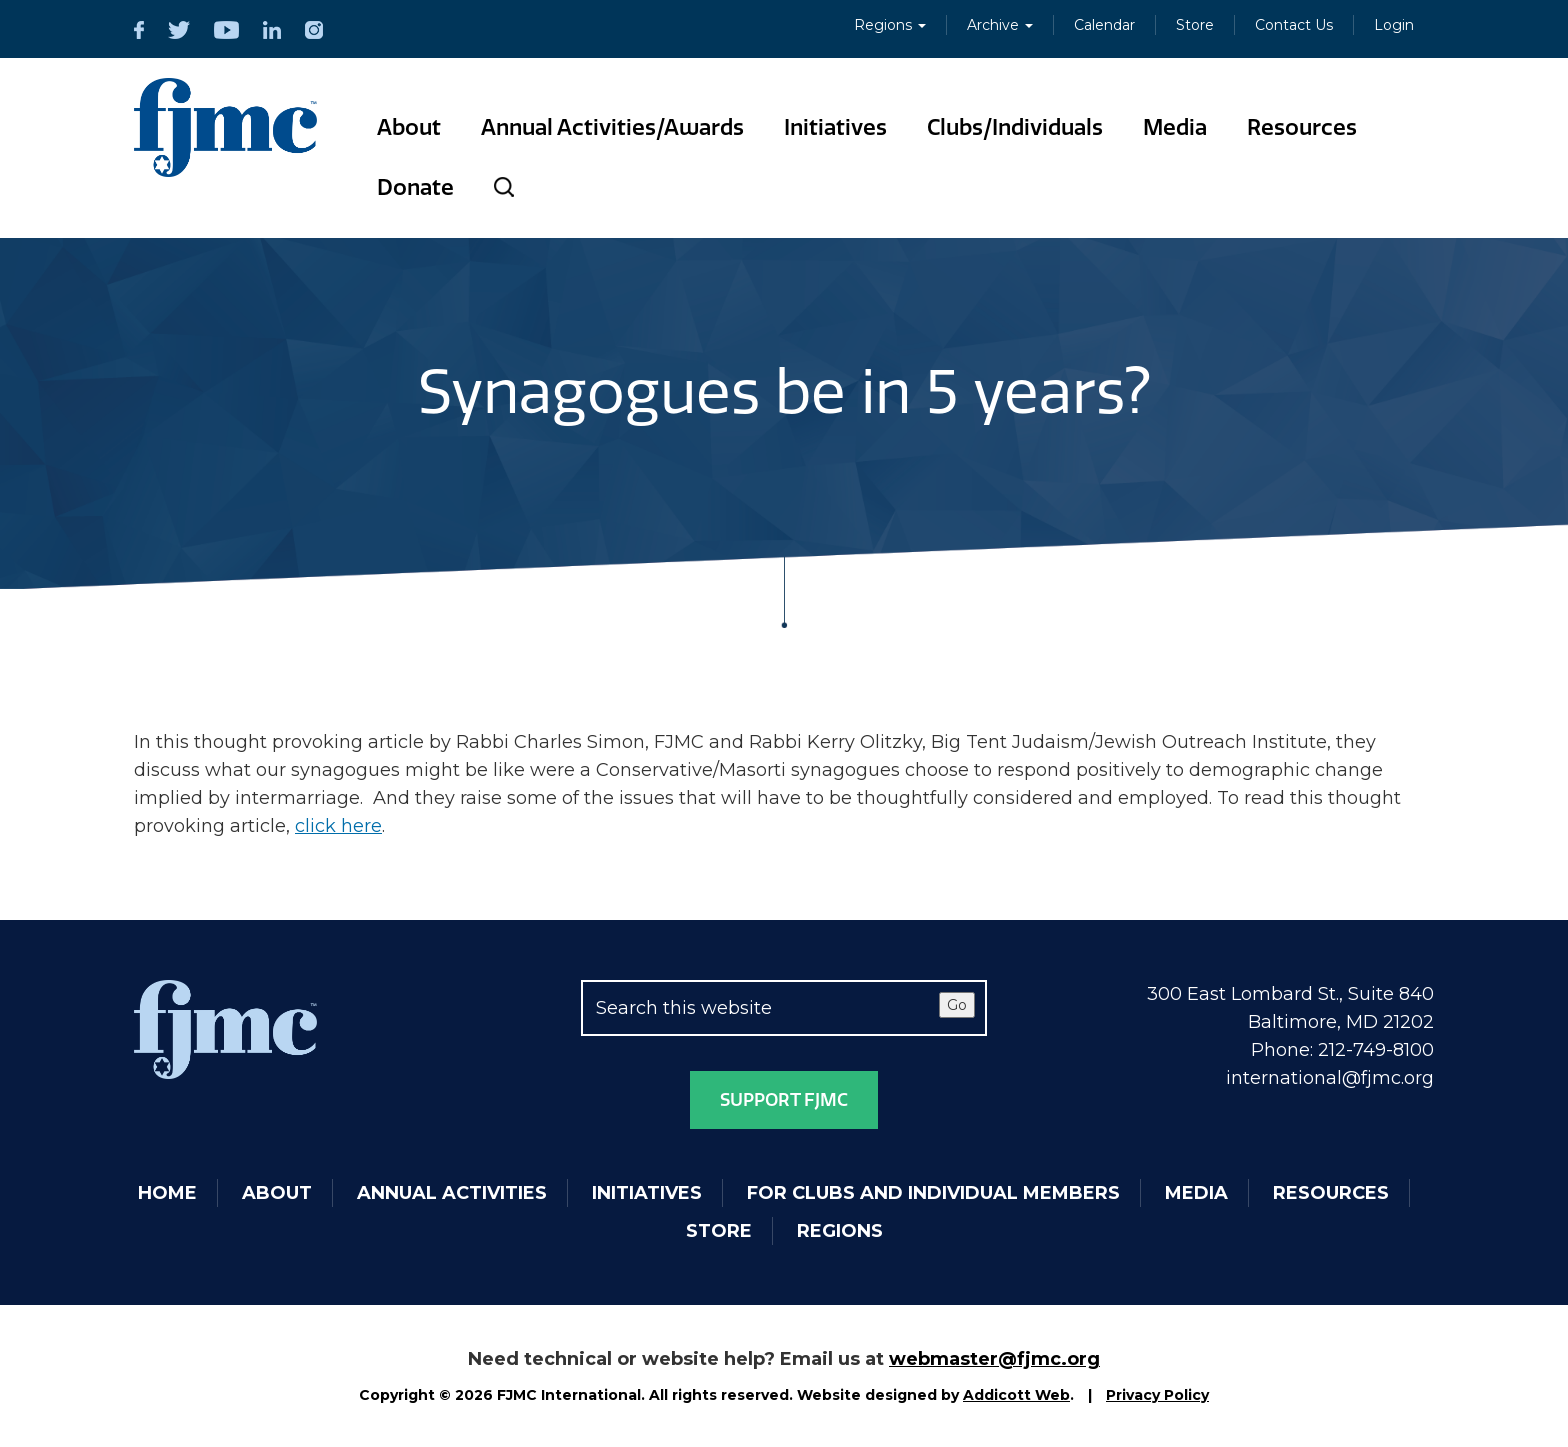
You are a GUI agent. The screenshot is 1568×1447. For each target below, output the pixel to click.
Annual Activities (452, 1193)
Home (167, 1193)
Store (1195, 25)
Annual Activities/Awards (612, 127)
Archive (1000, 25)
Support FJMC (784, 1100)
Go (957, 1005)
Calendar (1104, 25)
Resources (1302, 127)
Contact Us (1294, 25)
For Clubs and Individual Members (933, 1193)
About (409, 127)
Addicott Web (1016, 1395)
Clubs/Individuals (1015, 127)
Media (1175, 127)
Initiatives (835, 127)
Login (1394, 25)
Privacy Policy (1157, 1395)
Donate (415, 187)
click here (338, 826)
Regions (890, 25)
